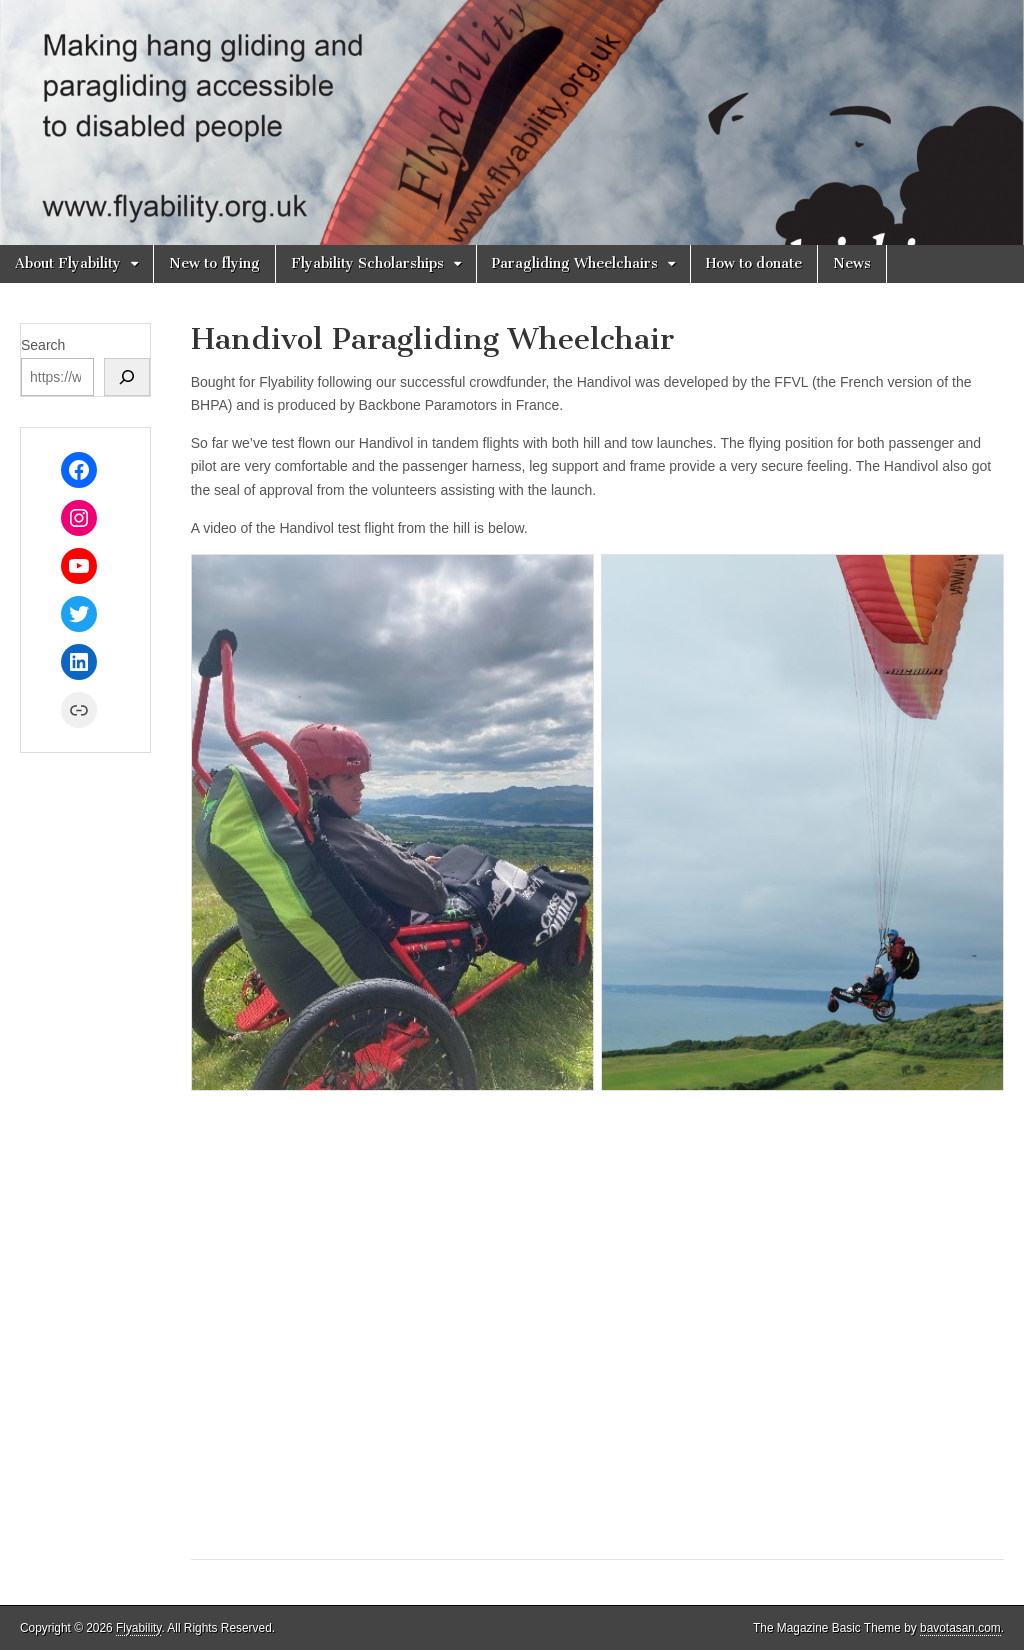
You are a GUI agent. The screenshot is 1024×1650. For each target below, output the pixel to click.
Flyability (138, 1628)
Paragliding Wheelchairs (575, 263)
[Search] (127, 377)
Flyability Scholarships (367, 263)
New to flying (214, 263)
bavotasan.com (960, 1628)
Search (43, 345)
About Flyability (68, 263)
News (852, 263)
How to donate (754, 263)
